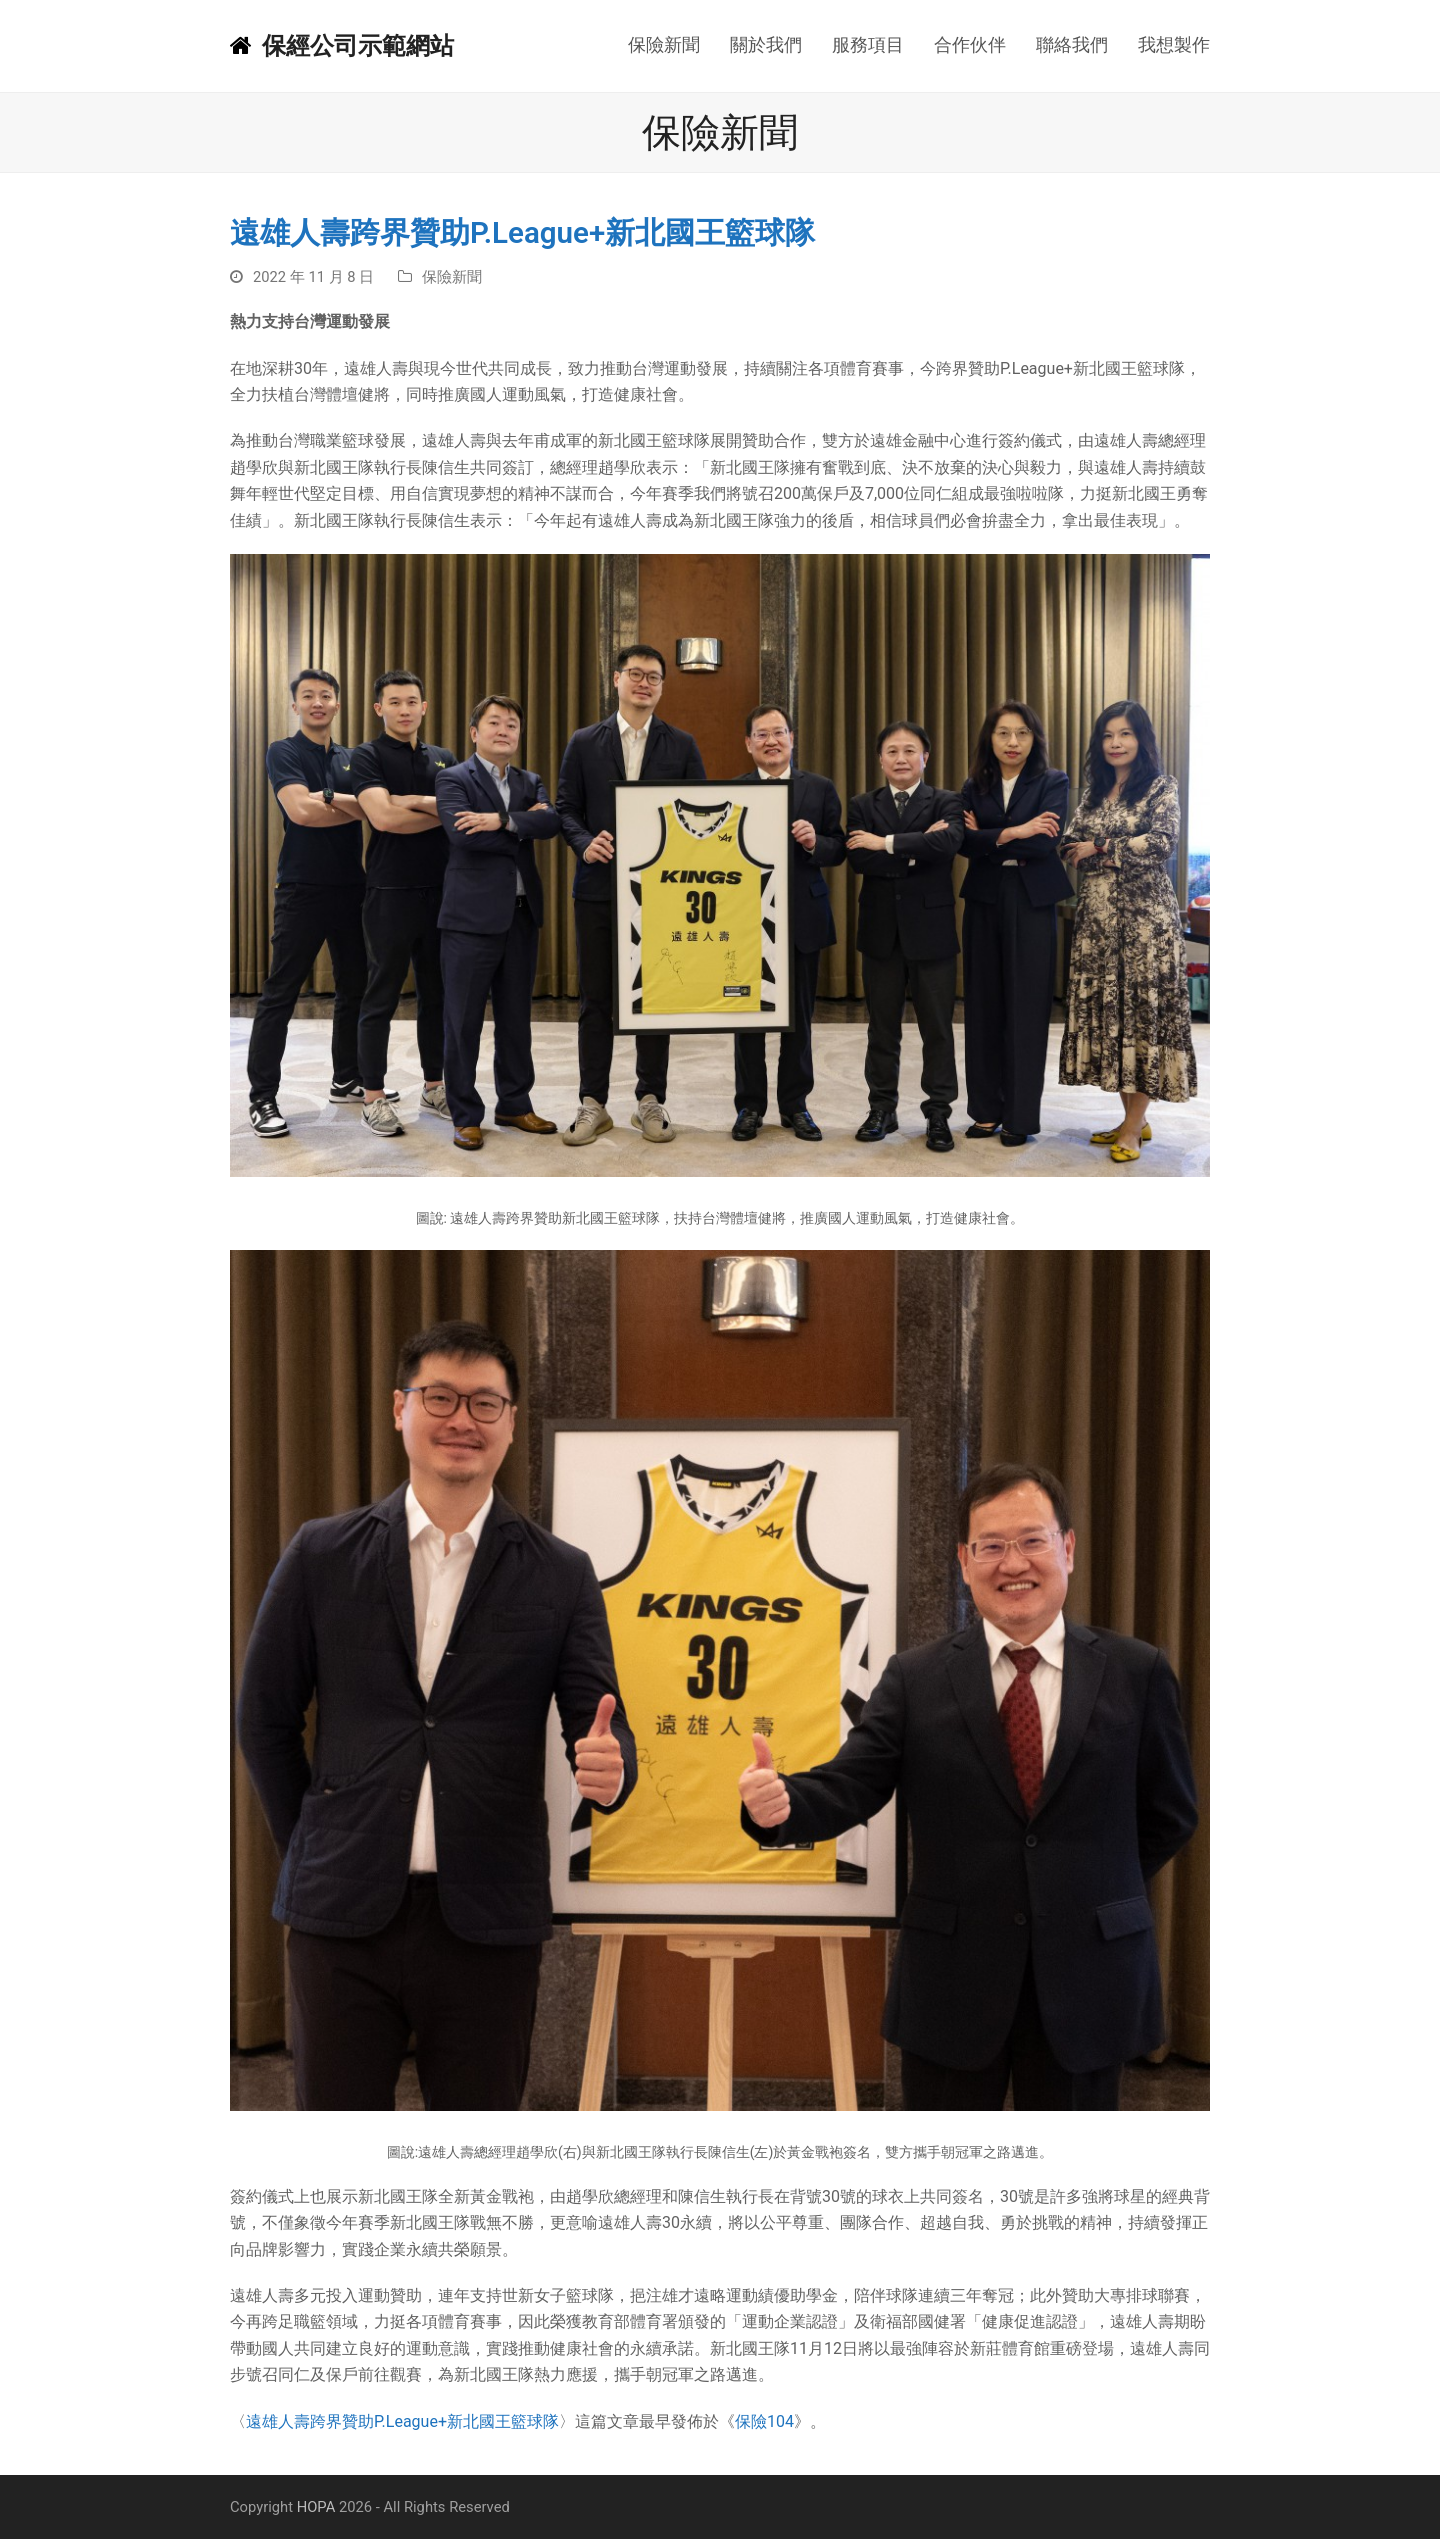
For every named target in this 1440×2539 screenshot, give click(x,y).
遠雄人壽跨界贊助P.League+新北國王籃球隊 (402, 2421)
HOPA (316, 2507)
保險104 (764, 2421)
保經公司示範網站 (342, 46)
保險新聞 (452, 277)
